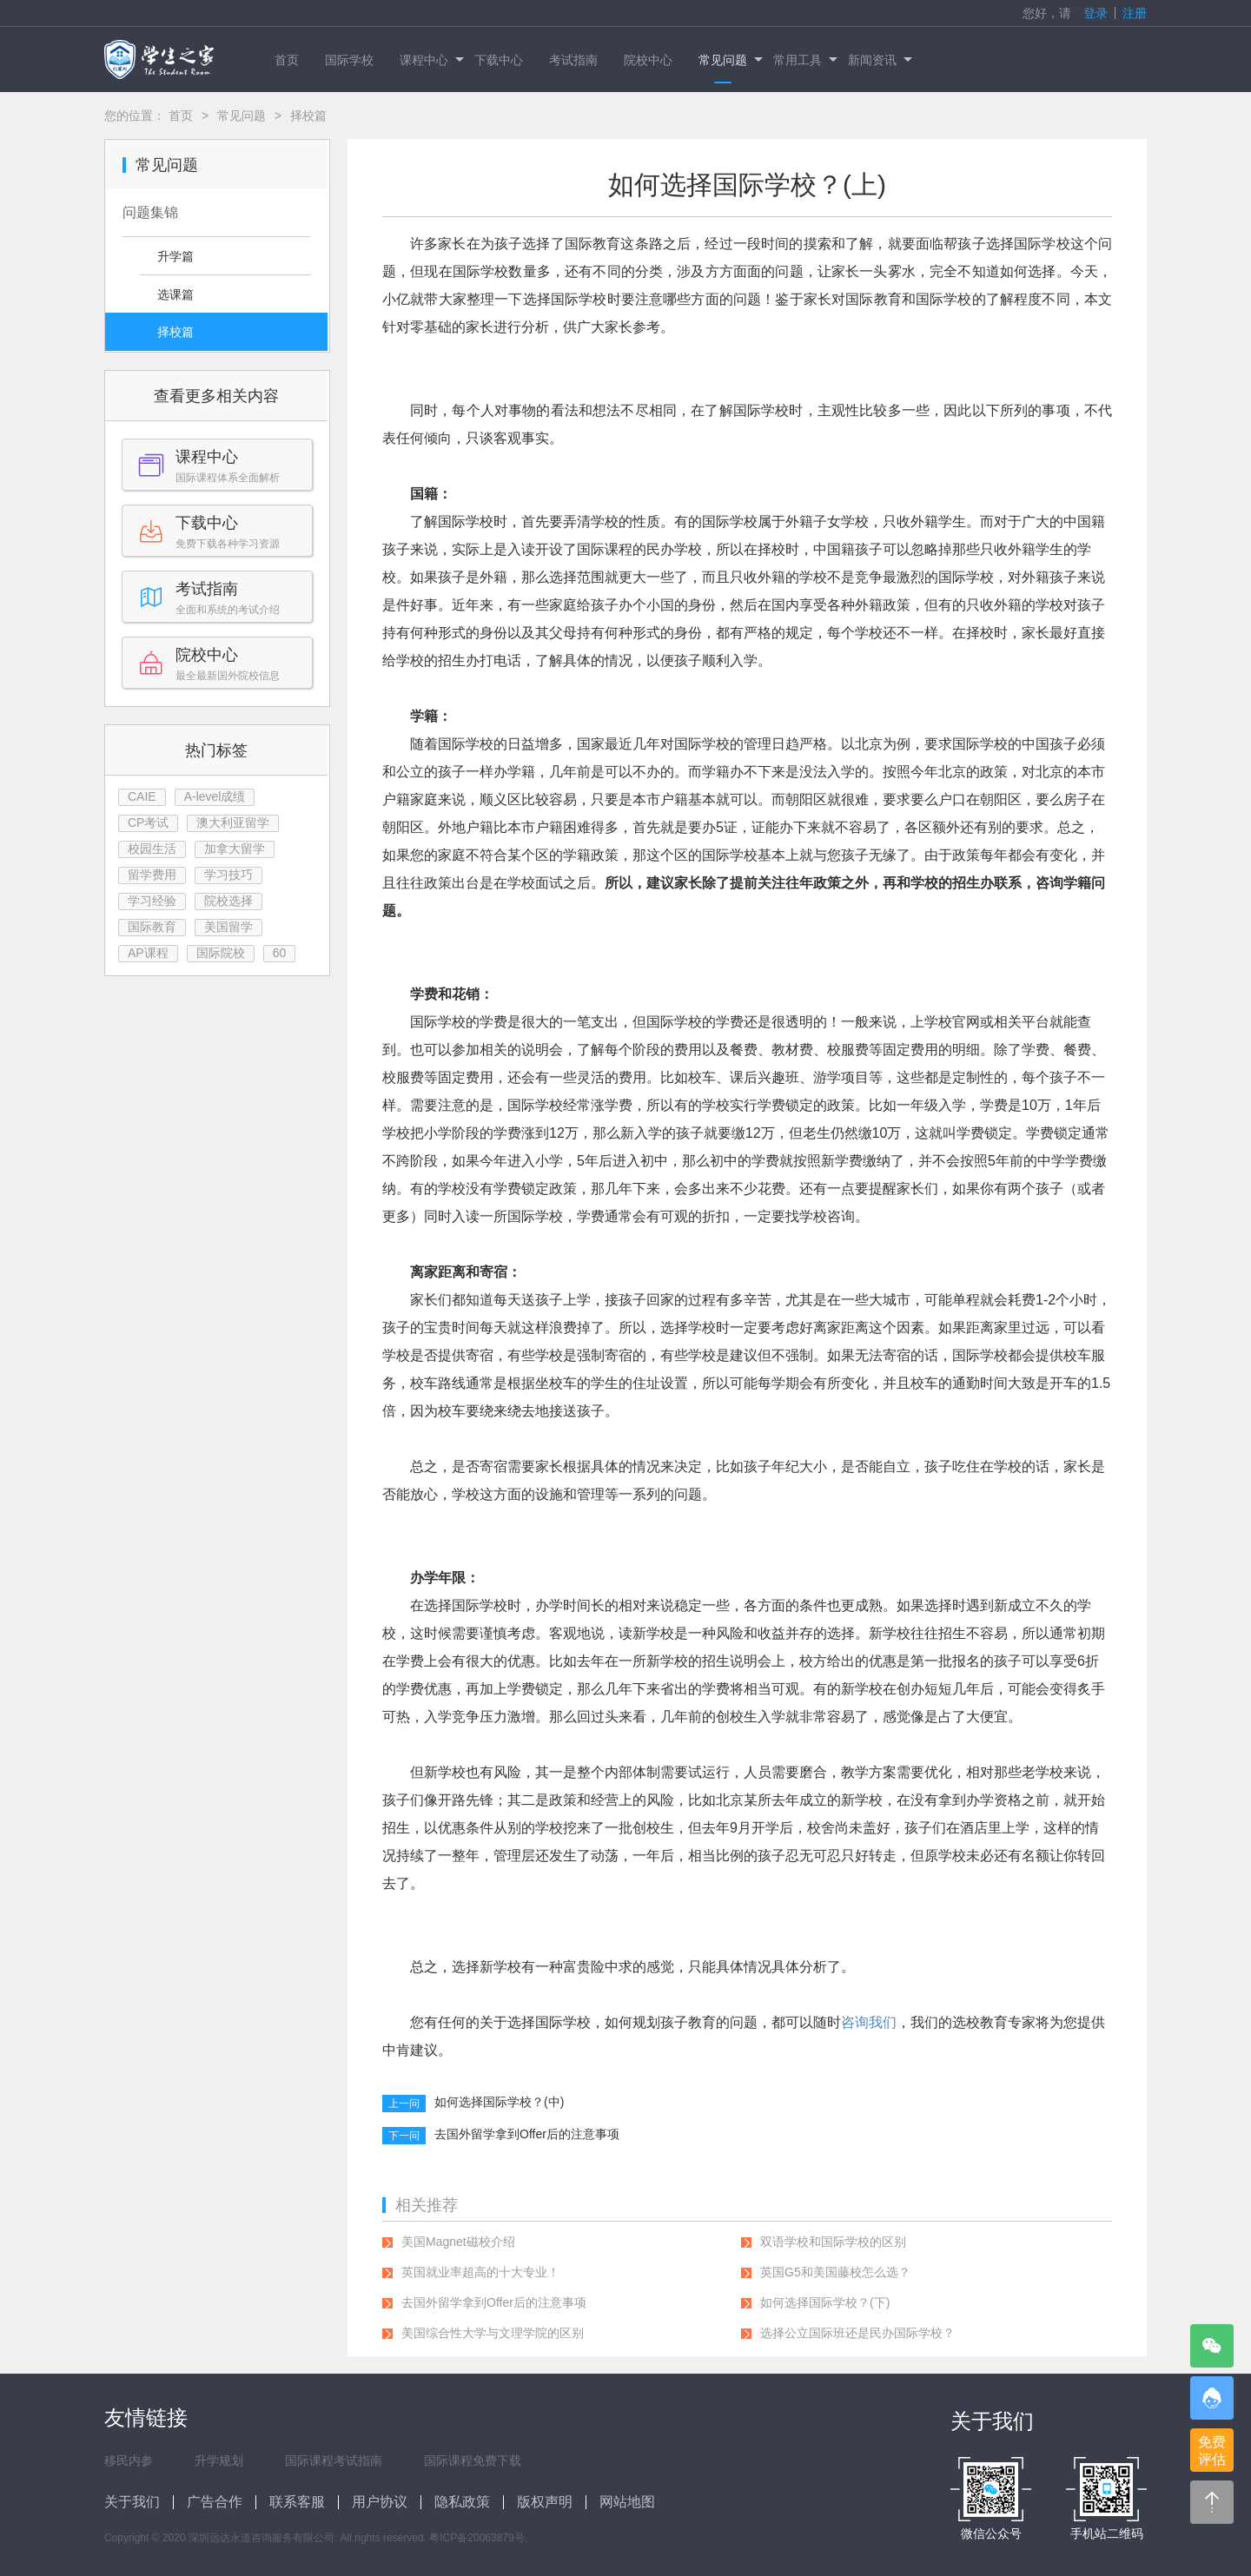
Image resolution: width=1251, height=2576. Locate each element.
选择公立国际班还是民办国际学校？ (857, 2333)
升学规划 (219, 2460)
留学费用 (152, 875)
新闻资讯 (879, 60)
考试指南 (573, 60)
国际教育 (152, 927)
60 (280, 953)
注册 (1134, 13)
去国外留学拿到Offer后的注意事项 (526, 2134)
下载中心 (498, 60)
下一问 (404, 2136)
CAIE (142, 796)
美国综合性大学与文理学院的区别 (492, 2333)
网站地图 (627, 2501)
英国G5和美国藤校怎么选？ (835, 2272)
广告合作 (214, 2501)
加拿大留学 (234, 848)
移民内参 (128, 2460)
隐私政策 (462, 2501)
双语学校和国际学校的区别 (833, 2242)
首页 (287, 60)
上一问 (404, 2103)
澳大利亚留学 (232, 822)
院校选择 (228, 901)
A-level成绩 (215, 796)
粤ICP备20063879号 (476, 2538)
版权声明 (545, 2501)
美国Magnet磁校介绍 (458, 2242)
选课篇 (175, 294)
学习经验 (152, 901)
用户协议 (379, 2501)
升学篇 (175, 256)
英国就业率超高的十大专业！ (480, 2272)
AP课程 (148, 953)
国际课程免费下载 (472, 2460)
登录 (1095, 13)
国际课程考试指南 (333, 2460)
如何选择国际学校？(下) (825, 2302)
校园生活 (152, 848)
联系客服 (297, 2501)
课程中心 (430, 60)
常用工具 (804, 60)
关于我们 (132, 2501)
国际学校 (349, 60)
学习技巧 (228, 875)
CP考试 (148, 822)
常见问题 (729, 60)
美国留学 (228, 927)
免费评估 (1212, 2450)
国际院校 (220, 953)
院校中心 (648, 60)
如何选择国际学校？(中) (499, 2102)
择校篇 (175, 332)
